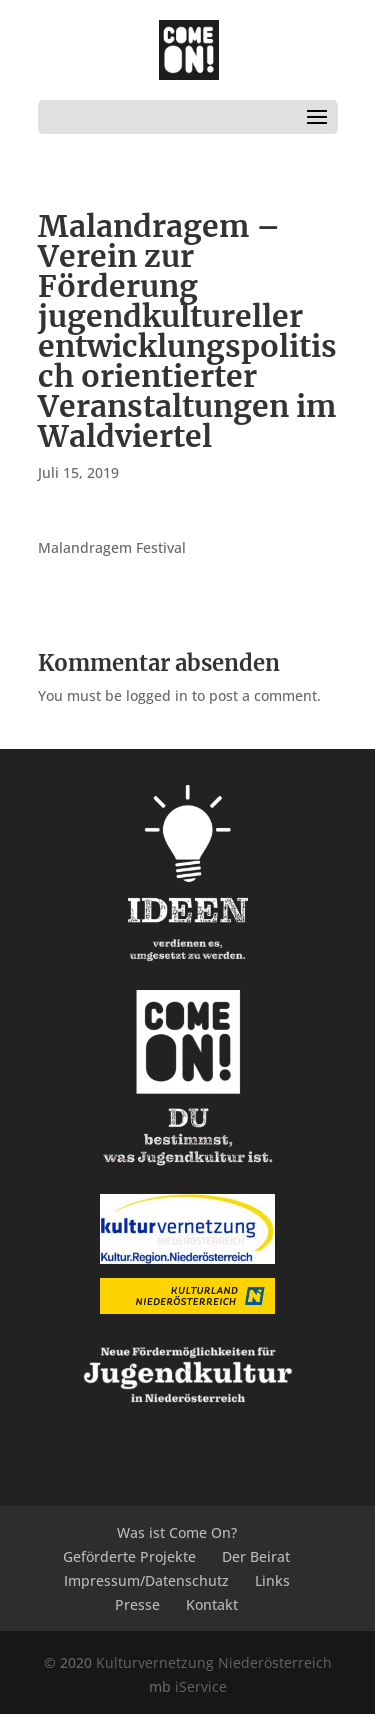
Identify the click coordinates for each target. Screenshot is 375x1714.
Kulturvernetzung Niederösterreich (214, 1662)
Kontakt (212, 1604)
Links (272, 1580)
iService (201, 1686)
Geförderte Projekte (129, 1556)
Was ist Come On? (177, 1532)
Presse (137, 1604)
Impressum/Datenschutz (146, 1580)
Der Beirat (256, 1556)
